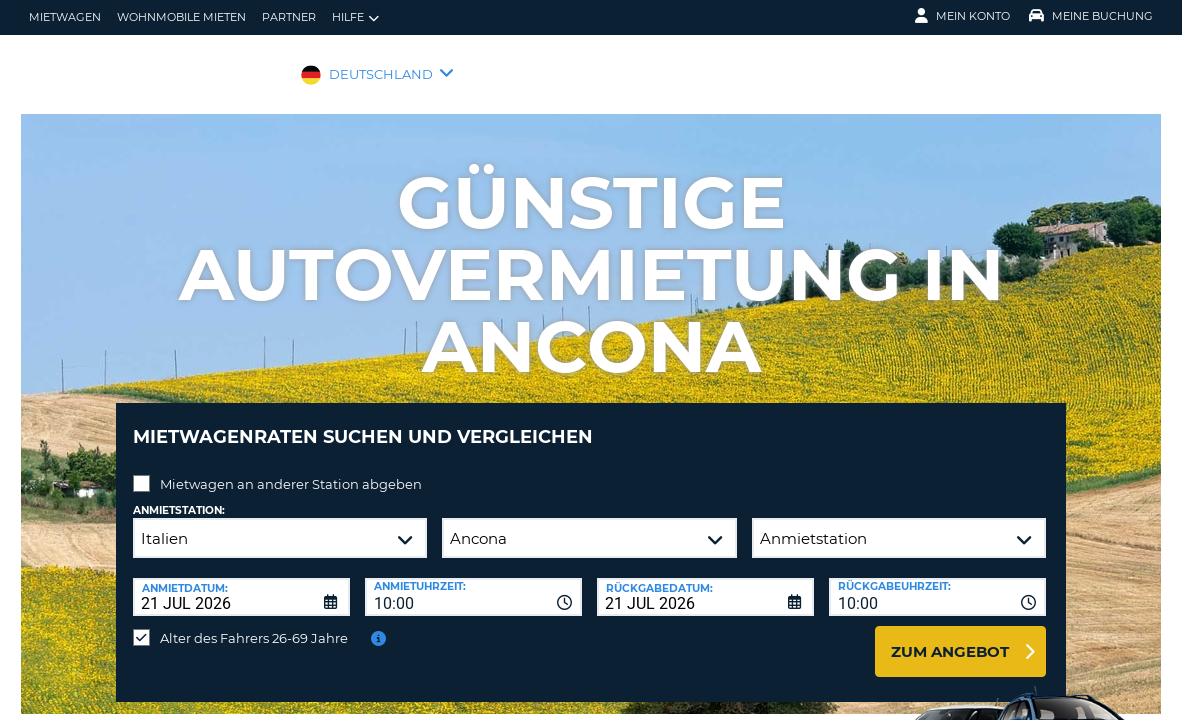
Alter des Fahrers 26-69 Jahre (254, 623)
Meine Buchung (1091, 16)
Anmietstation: (179, 495)
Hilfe (355, 17)
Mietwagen (65, 17)
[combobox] (473, 582)
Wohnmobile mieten (181, 17)
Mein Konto (962, 16)
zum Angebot (950, 636)
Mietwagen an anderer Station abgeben (291, 469)
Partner (289, 17)
